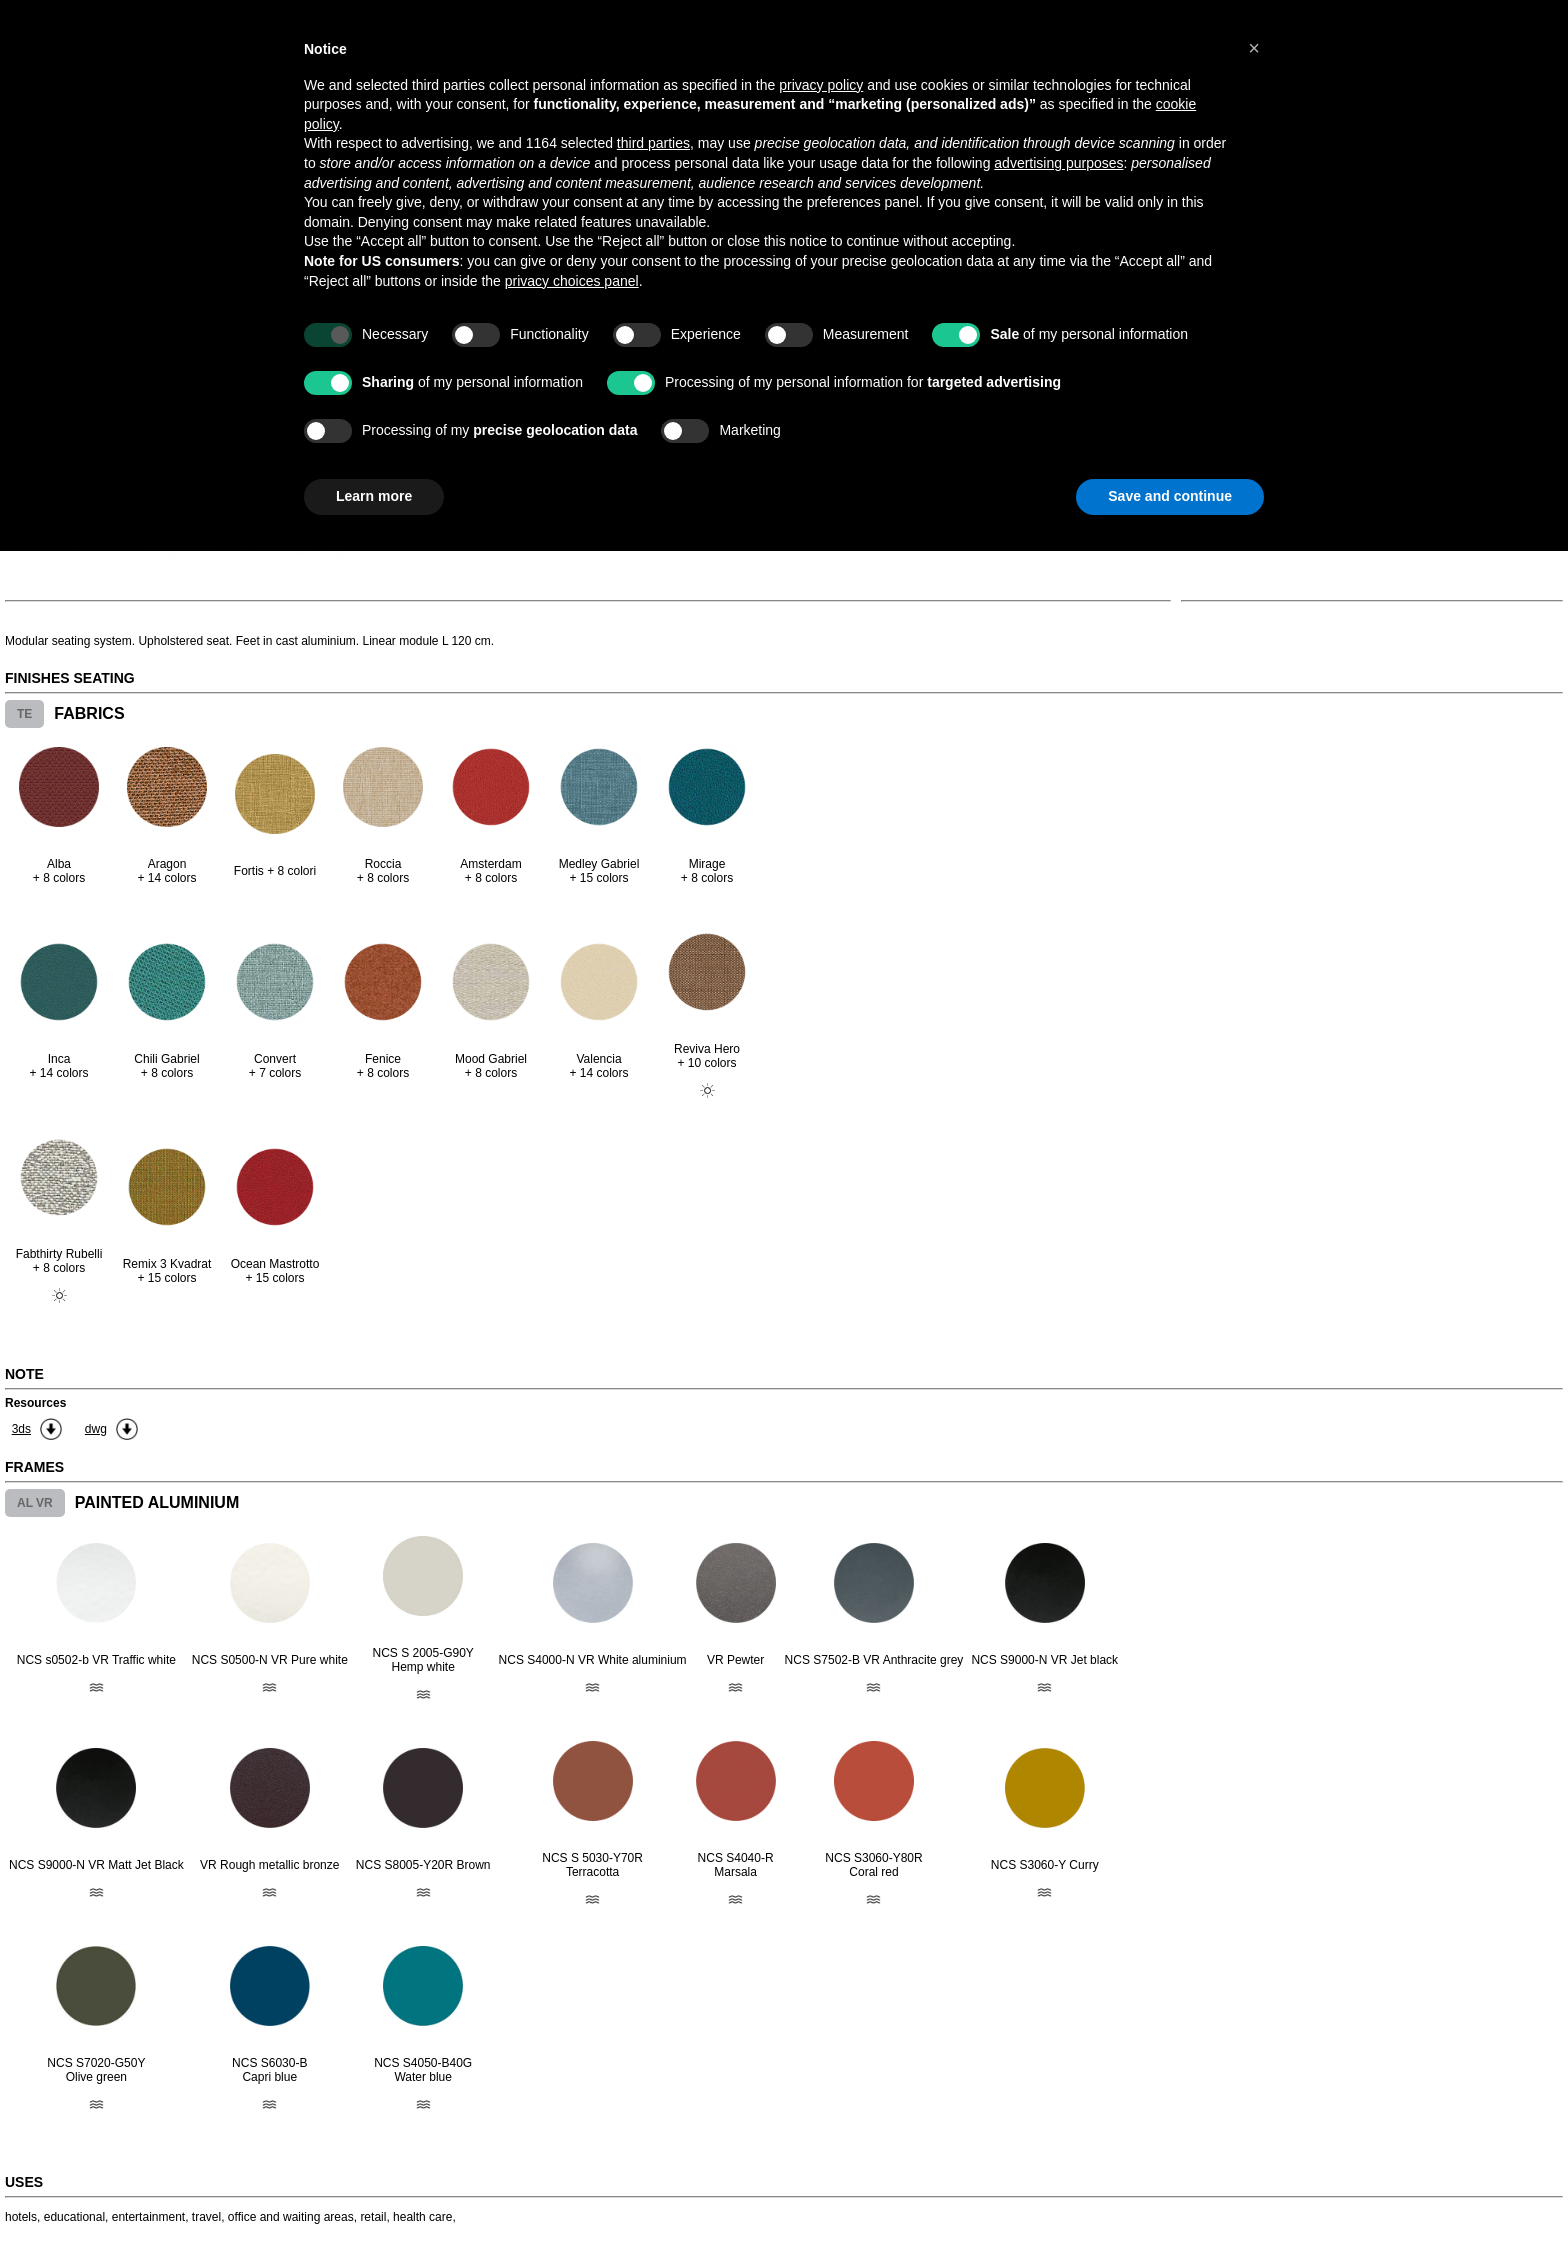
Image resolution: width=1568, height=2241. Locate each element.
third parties (653, 143)
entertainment (148, 2217)
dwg (96, 1429)
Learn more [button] (374, 496)
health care (422, 2217)
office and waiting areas (291, 2217)
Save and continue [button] (1170, 496)
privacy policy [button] (821, 85)
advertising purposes (1058, 163)
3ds (21, 1429)
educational (74, 2217)
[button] (1254, 48)
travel (206, 2217)
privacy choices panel (572, 281)
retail (373, 2217)
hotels (21, 2217)
